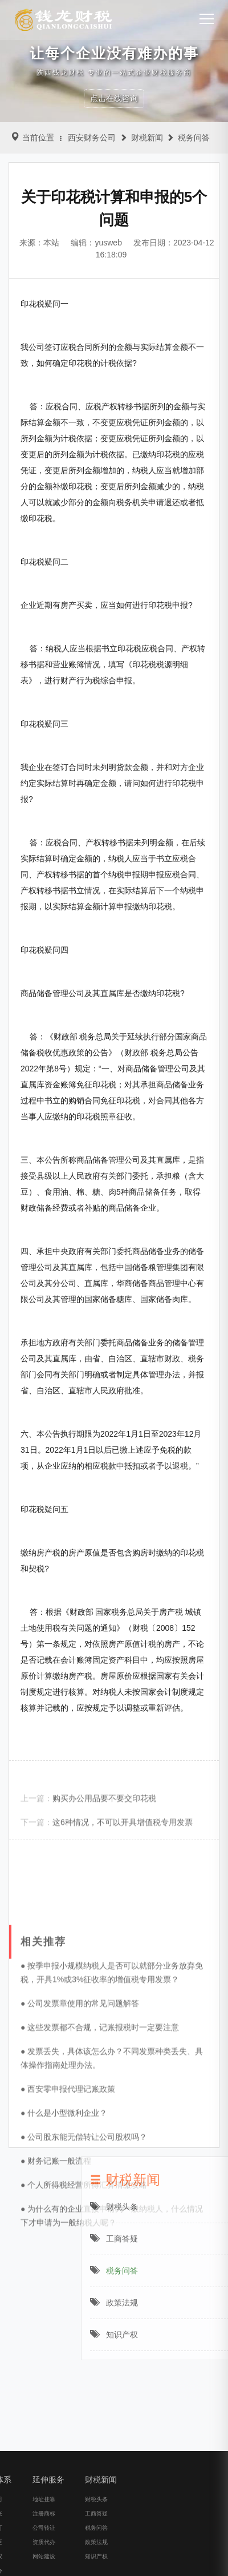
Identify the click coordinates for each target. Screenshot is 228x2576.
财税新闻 (147, 137)
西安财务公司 (92, 137)
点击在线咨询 (114, 98)
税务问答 (194, 137)
